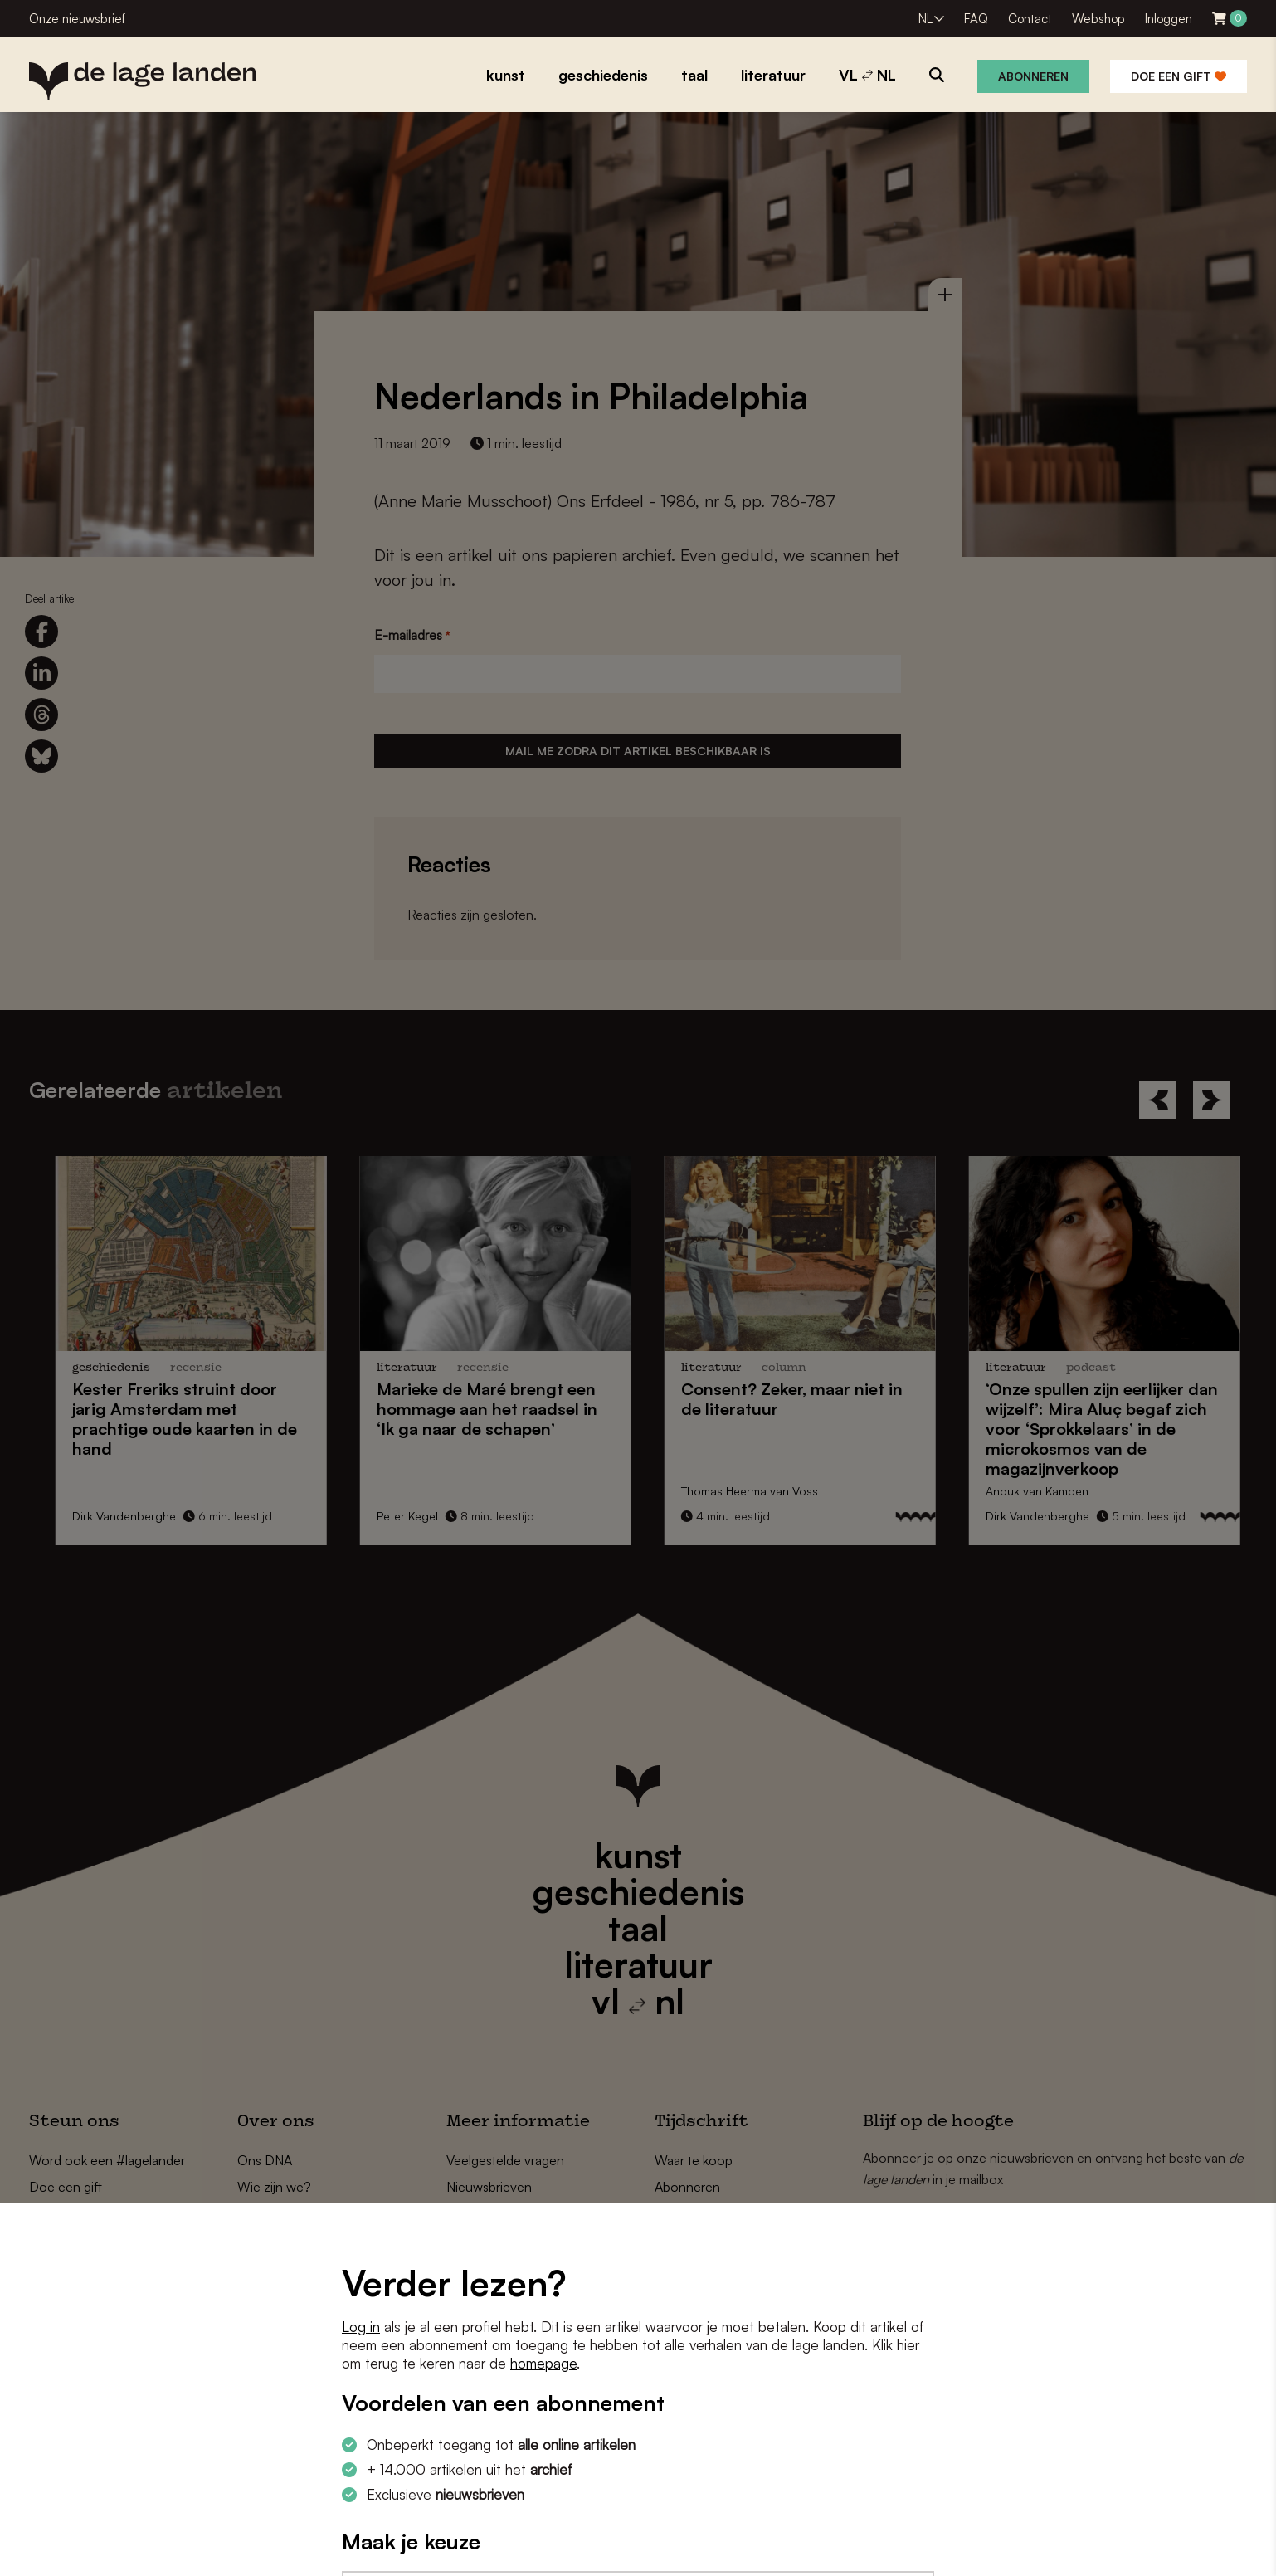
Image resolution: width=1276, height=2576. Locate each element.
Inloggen (1168, 19)
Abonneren (1033, 76)
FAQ (976, 19)
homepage (543, 2363)
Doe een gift (1178, 76)
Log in (361, 2326)
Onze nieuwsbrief (77, 19)
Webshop (1098, 19)
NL (925, 19)
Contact (1030, 19)
